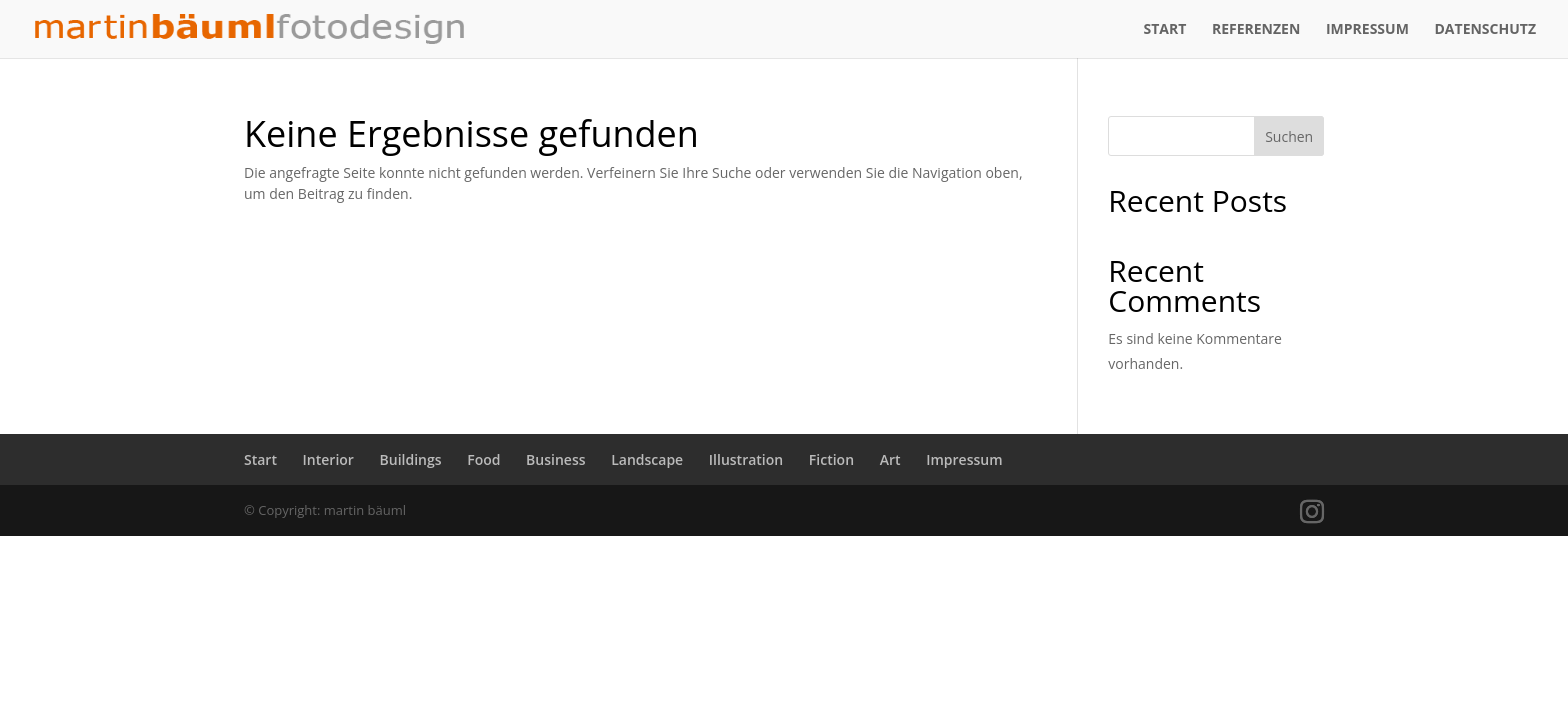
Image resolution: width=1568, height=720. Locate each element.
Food (483, 459)
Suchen (1289, 136)
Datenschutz (1486, 30)
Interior (328, 459)
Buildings (411, 459)
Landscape (647, 459)
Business (555, 459)
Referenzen (1256, 30)
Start (1164, 30)
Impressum (1367, 30)
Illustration (746, 459)
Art (890, 459)
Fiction (831, 459)
